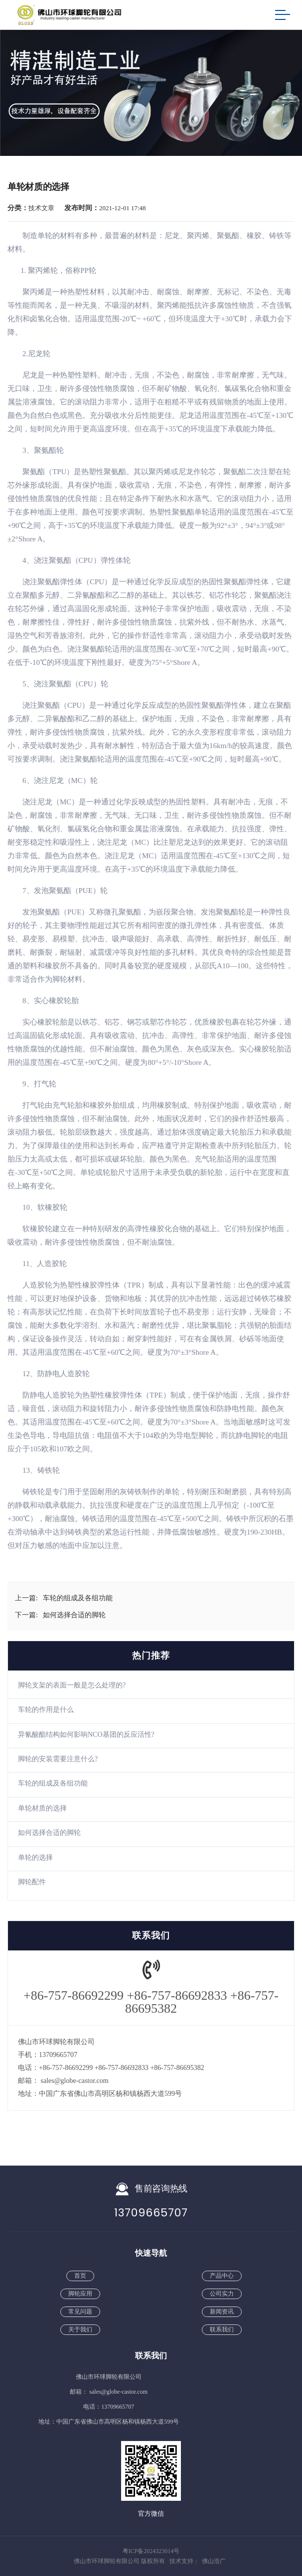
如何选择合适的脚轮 (49, 1832)
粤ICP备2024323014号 (151, 2551)
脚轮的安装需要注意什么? (58, 1759)
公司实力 (222, 2293)
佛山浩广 (214, 2561)
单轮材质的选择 (42, 1808)
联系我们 (222, 2329)
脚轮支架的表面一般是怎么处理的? (72, 1685)
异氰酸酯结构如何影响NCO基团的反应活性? (86, 1734)
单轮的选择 (35, 1857)
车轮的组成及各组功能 (53, 1783)
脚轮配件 (32, 1882)
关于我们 (80, 2329)
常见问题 (80, 2311)
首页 (80, 2275)
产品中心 (222, 2275)
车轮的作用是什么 (46, 1709)
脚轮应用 (80, 2293)
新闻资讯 (222, 2311)
